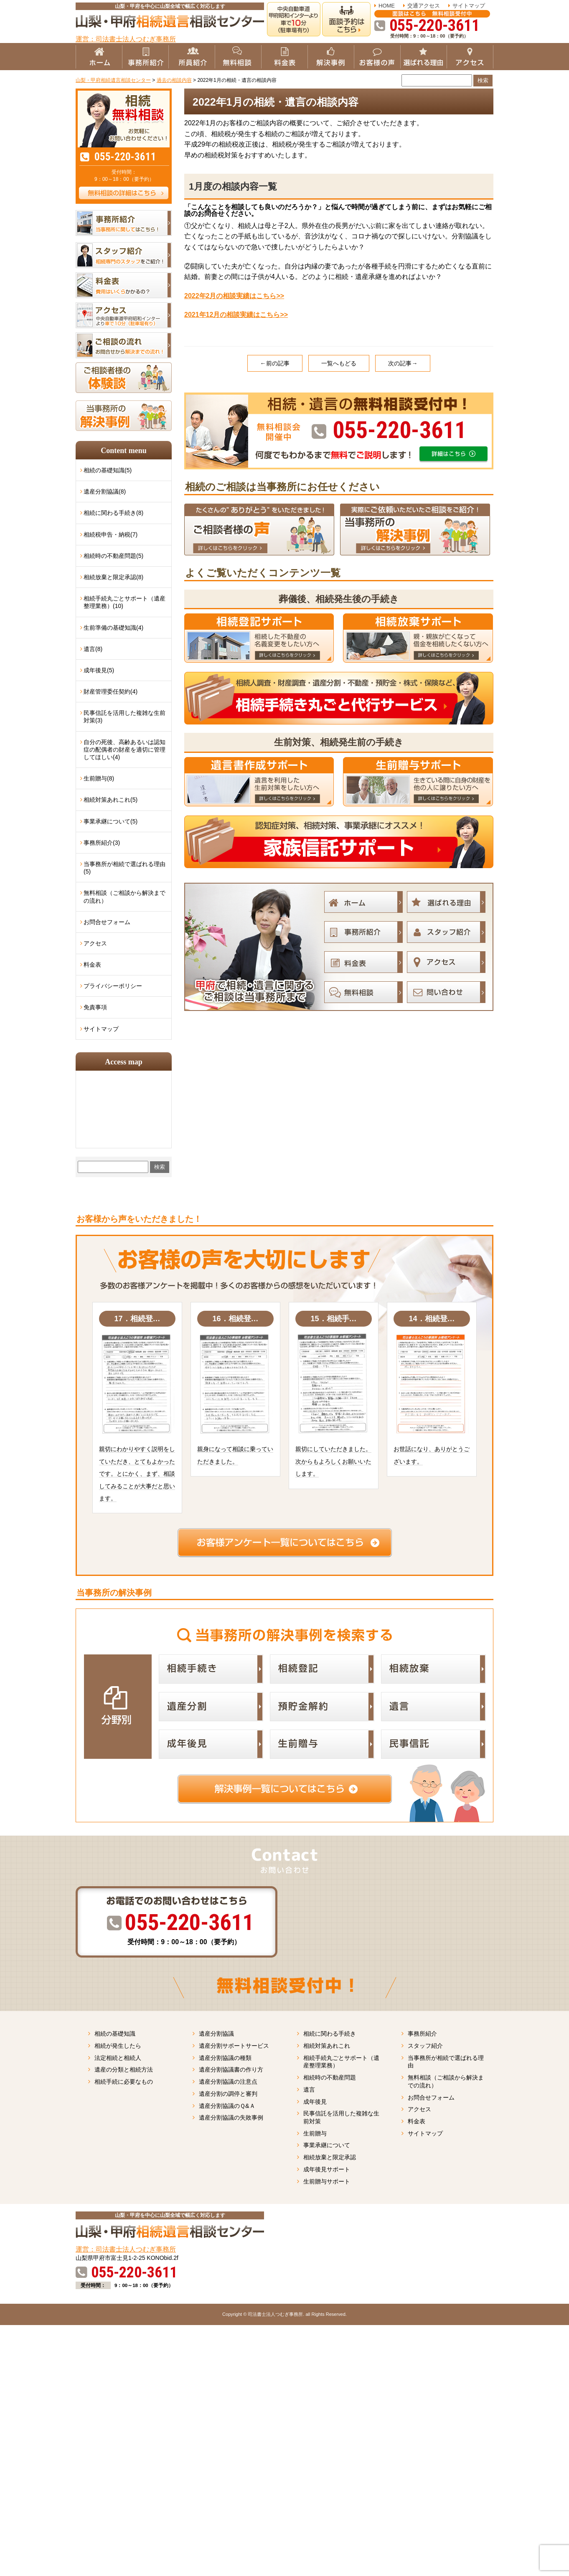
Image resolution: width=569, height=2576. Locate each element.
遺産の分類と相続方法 (123, 2069)
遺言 (309, 2089)
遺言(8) (93, 649)
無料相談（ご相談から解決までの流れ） (124, 896)
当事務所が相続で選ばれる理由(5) (124, 868)
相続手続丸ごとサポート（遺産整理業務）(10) (124, 602)
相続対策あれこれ (326, 2045)
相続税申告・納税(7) (110, 534)
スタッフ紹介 (425, 2045)
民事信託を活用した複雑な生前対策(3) (124, 716)
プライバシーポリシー (113, 986)
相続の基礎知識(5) (108, 470)
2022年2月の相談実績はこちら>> (234, 295)
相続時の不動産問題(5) (113, 555)
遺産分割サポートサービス (234, 2045)
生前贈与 (315, 2133)
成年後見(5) (99, 670)
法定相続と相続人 (117, 2057)
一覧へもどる (338, 363)
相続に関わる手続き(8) (113, 512)
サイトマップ (468, 6)
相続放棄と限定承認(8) (113, 577)
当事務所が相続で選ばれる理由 (446, 2061)
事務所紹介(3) (102, 842)
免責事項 (95, 1007)
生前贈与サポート (326, 2181)
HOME (386, 6)
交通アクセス (423, 6)
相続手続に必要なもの (123, 2081)
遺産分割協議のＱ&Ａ (227, 2105)
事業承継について (326, 2145)
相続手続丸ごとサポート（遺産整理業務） (341, 2061)
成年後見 (315, 2101)
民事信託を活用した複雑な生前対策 (341, 2117)
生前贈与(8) (99, 778)
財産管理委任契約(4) (110, 691)
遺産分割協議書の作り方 (231, 2069)
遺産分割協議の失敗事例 (231, 2117)
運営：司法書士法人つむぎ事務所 (126, 39)
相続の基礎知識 (114, 2033)
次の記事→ (402, 363)
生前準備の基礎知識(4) (113, 627)
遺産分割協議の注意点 (228, 2081)
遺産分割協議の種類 (225, 2057)
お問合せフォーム (107, 922)
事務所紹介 (422, 2033)
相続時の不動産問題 (329, 2077)
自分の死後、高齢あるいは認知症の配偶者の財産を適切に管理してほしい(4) (124, 749)
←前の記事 (275, 363)
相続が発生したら (117, 2045)
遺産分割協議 (216, 2033)
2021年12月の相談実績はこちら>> (236, 314)
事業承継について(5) (110, 821)
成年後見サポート (326, 2169)
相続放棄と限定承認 (329, 2157)
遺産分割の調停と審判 (228, 2093)
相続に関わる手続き (329, 2033)
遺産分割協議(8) (105, 491)
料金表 (92, 964)
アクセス (95, 943)
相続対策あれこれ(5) (110, 799)
